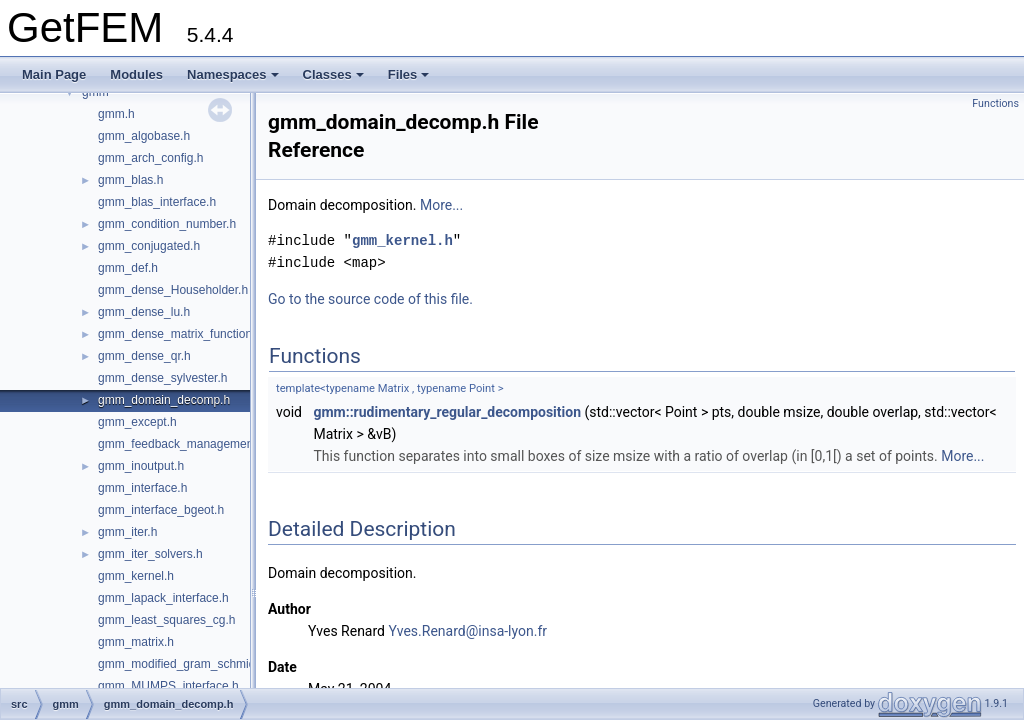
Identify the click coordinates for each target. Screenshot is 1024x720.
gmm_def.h (128, 268)
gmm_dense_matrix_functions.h (183, 334)
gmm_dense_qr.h (144, 356)
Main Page (54, 74)
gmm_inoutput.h (141, 466)
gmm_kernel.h (136, 576)
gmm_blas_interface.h (157, 202)
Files (409, 74)
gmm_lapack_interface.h (163, 598)
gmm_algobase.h (144, 136)
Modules (136, 74)
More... (441, 205)
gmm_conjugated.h (149, 246)
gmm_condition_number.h (167, 224)
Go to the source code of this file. (370, 299)
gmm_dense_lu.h (144, 312)
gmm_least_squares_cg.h (166, 620)
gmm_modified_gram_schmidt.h (183, 664)
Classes (333, 74)
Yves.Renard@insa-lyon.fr (467, 631)
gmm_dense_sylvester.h (162, 378)
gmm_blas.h (130, 180)
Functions (995, 103)
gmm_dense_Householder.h (173, 290)
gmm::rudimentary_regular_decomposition (447, 412)
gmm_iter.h (127, 532)
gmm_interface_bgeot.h (161, 510)
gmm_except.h (137, 422)
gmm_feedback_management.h (182, 444)
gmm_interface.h (142, 488)
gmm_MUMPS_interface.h (168, 686)
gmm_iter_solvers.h (150, 554)
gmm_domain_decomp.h (164, 400)
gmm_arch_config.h (150, 158)
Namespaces (233, 74)
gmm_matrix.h (136, 642)
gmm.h (116, 114)
